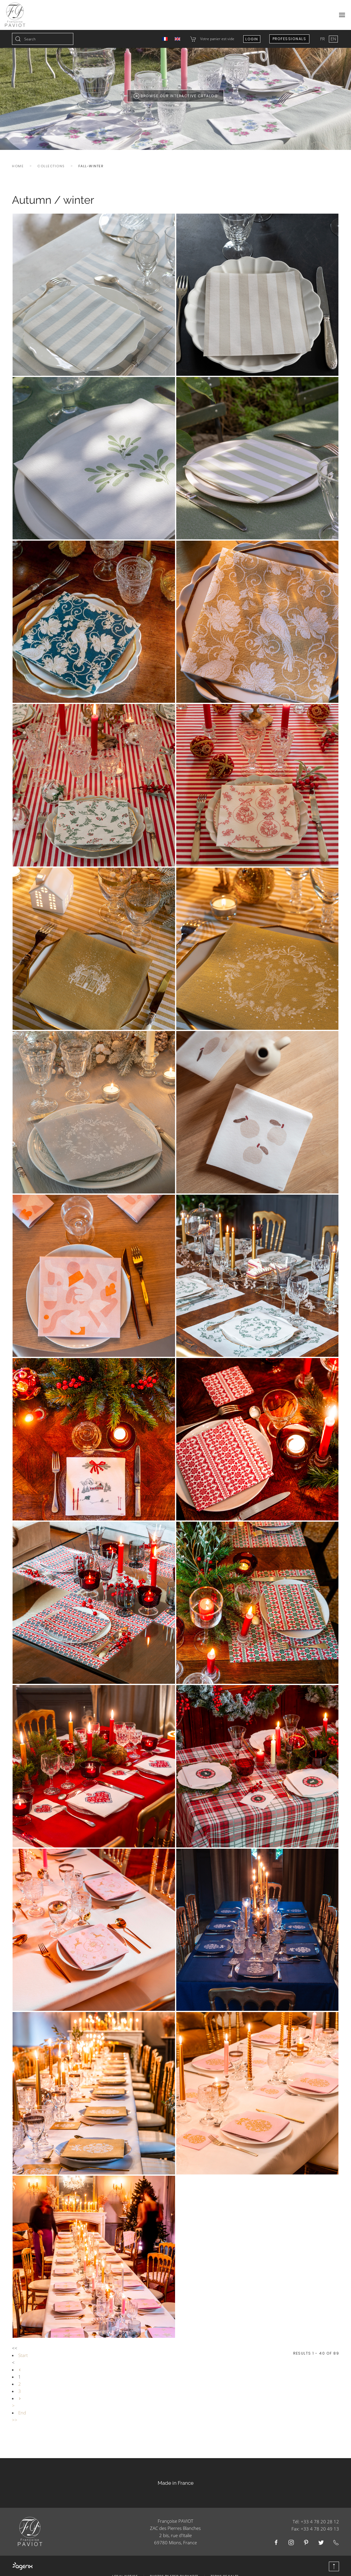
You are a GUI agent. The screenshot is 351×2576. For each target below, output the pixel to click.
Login (251, 39)
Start (23, 2355)
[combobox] (42, 39)
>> (14, 2420)
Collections (51, 166)
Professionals (289, 38)
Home (18, 166)
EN (333, 39)
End (22, 2413)
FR (323, 39)
